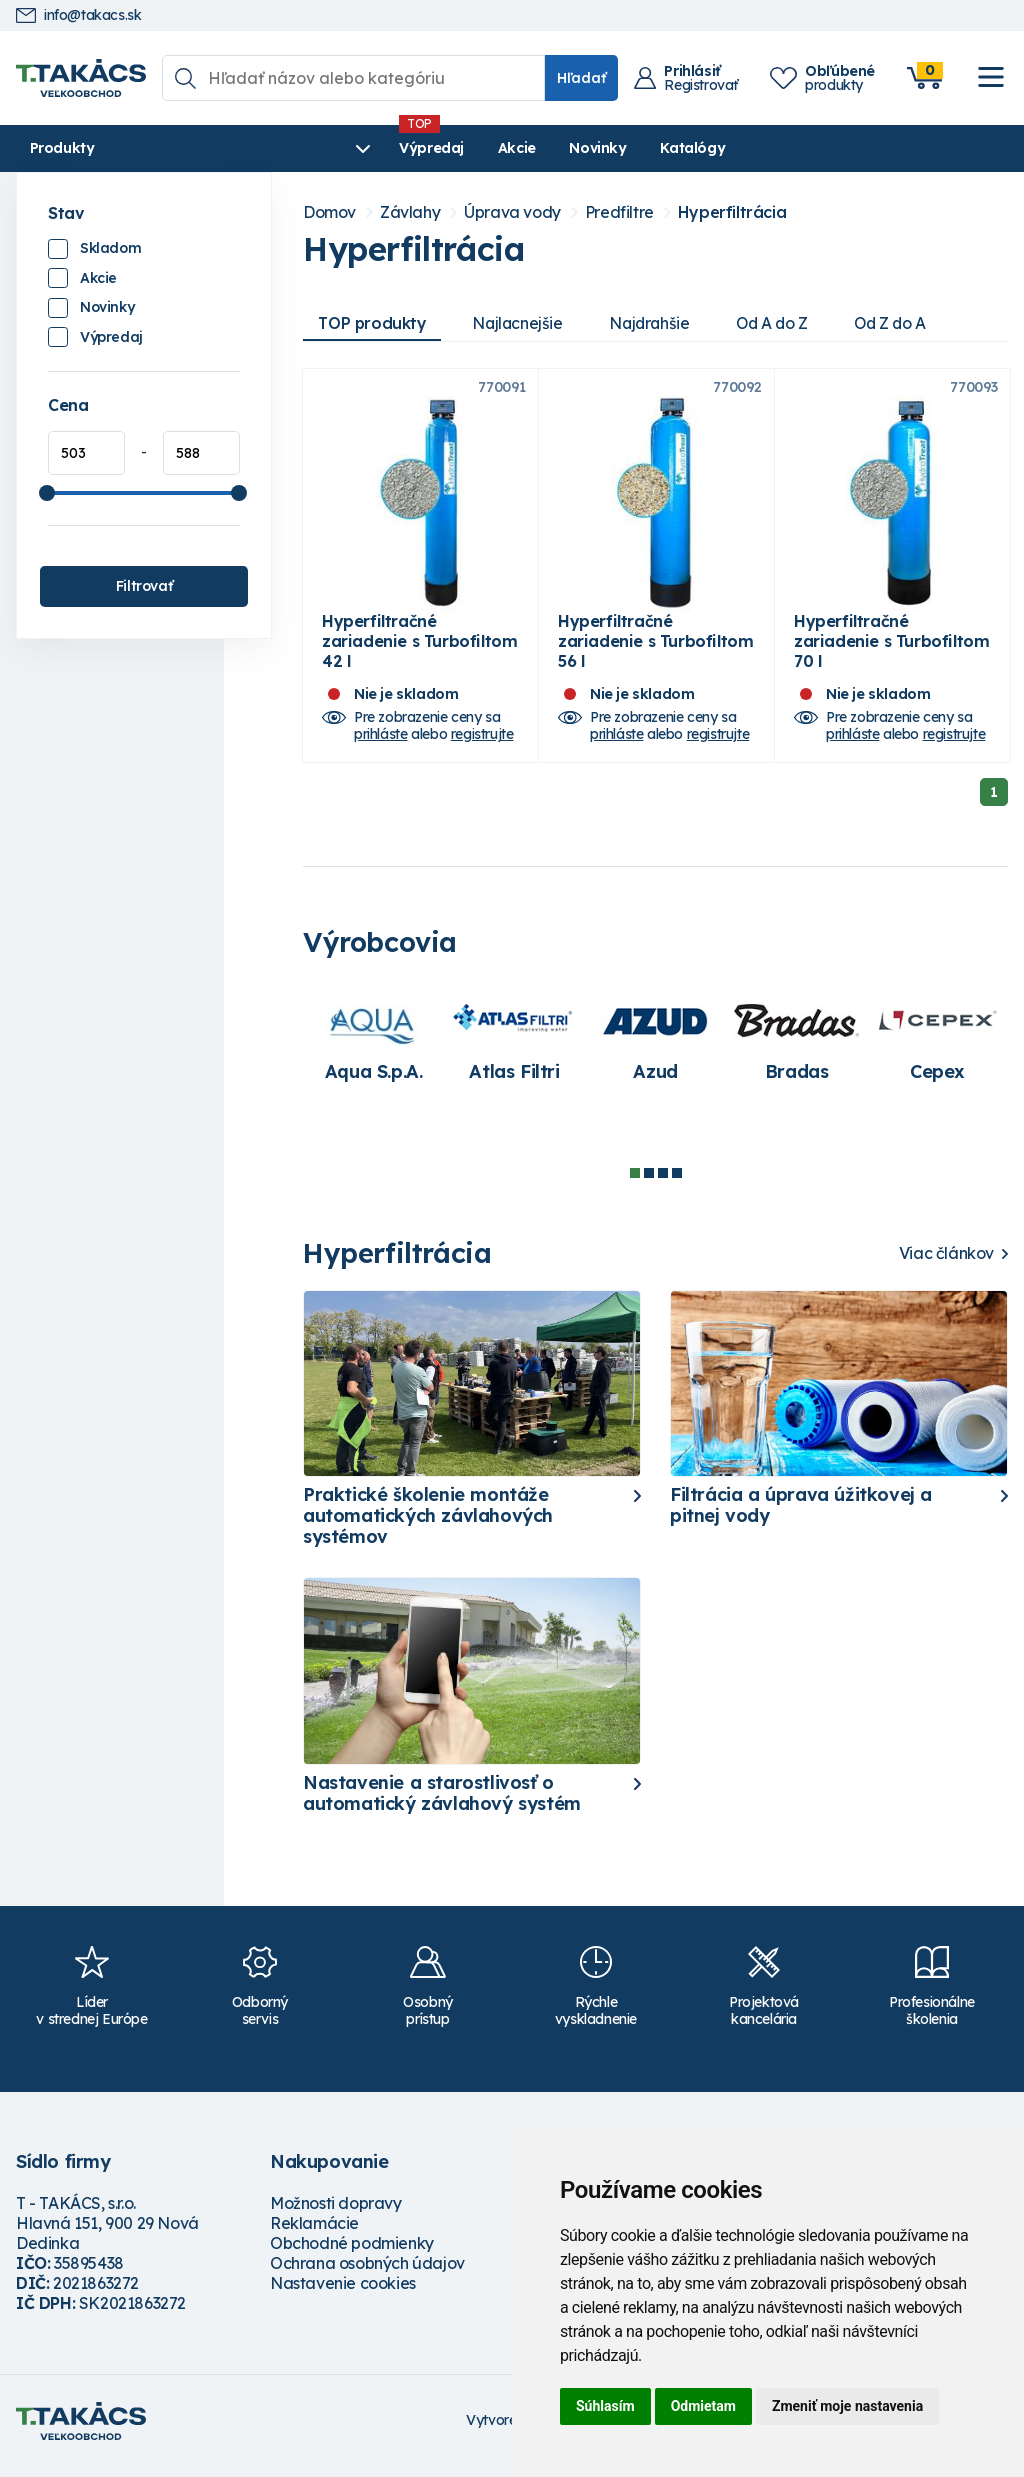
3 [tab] (663, 1183)
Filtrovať (144, 586)
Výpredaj (319, 148)
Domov (329, 212)
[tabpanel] (373, 1051)
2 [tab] (649, 1183)
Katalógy (580, 148)
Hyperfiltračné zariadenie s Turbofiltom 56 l (655, 651)
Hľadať (581, 78)
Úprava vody (512, 212)
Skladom (110, 248)
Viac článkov (946, 1263)
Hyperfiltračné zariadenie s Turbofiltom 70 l (891, 651)
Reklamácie (314, 2233)
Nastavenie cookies (343, 2293)
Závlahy (410, 212)
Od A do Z (785, 323)
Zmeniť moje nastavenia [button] (847, 2406)
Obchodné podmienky (352, 2253)
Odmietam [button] (703, 2406)
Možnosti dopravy (336, 2213)
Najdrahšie (658, 323)
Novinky (485, 148)
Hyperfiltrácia (732, 212)
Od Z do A (908, 323)
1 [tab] (635, 1183)
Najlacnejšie (523, 323)
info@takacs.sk (78, 15)
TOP (374, 323)
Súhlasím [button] (605, 2406)
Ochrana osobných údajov (367, 2273)
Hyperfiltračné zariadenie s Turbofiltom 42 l (419, 651)
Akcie (405, 148)
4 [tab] (677, 1183)
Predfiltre (619, 212)
